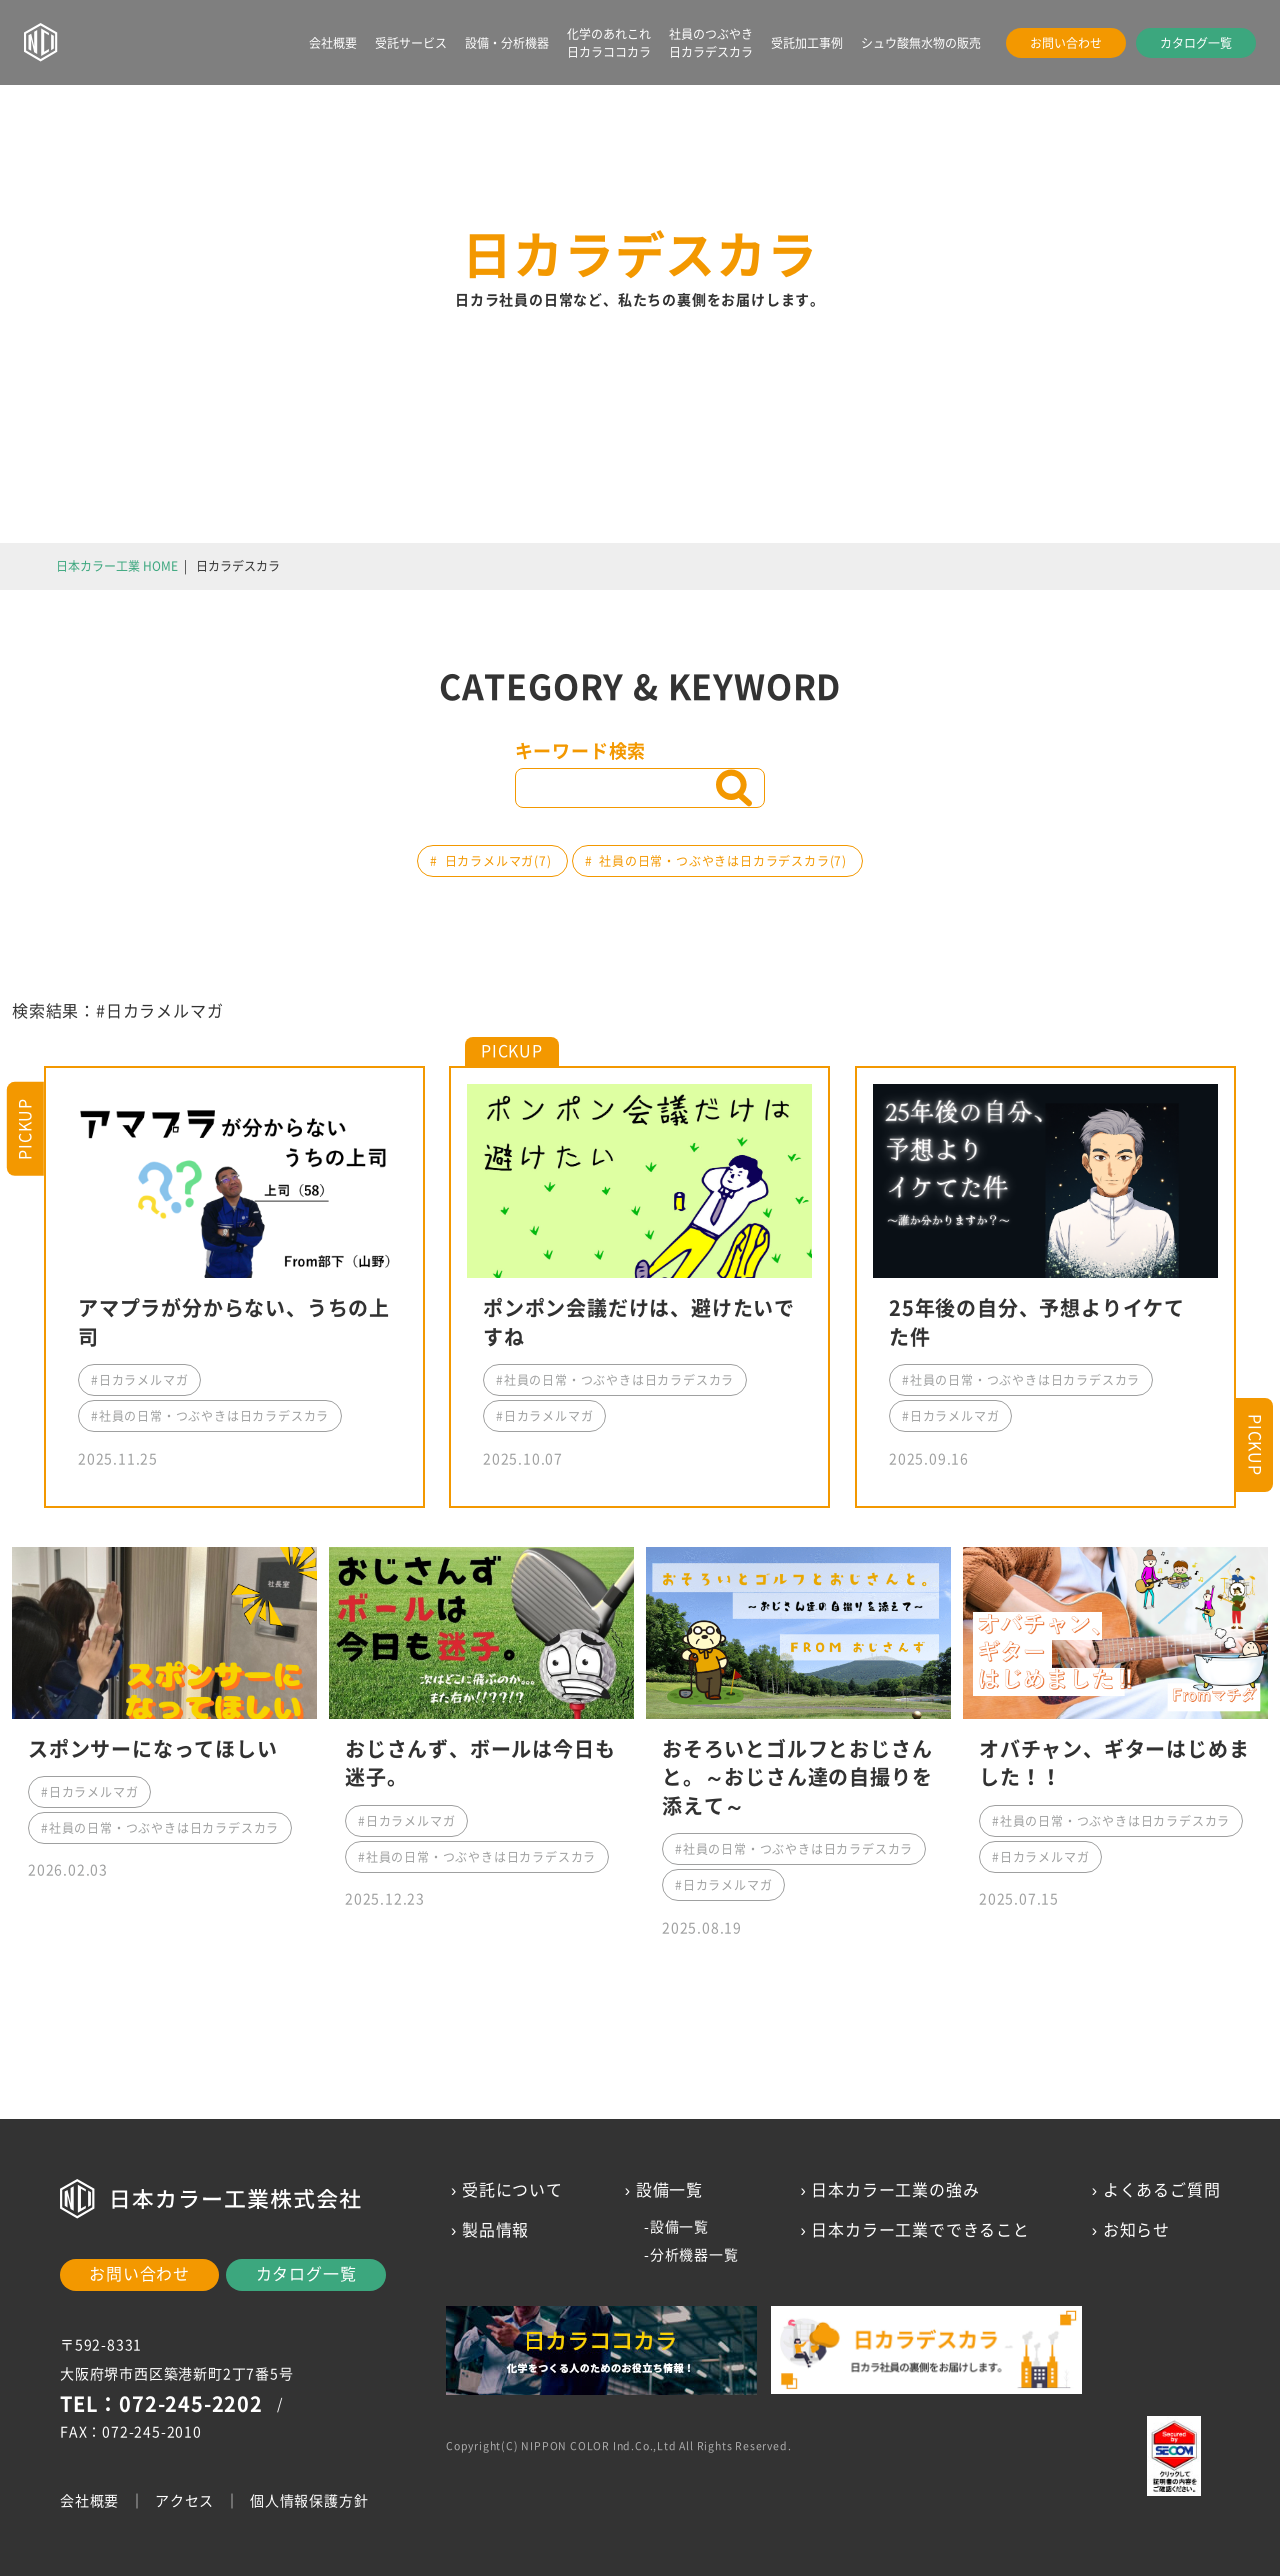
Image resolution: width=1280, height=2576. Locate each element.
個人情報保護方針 (309, 2501)
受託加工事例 (807, 43)
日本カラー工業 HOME (117, 566)
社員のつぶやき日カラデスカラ (711, 43)
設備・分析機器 (507, 43)
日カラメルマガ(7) (498, 861)
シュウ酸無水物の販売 (921, 43)
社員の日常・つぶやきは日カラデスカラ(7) (723, 861)
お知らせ (1135, 2230)
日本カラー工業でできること (920, 2230)
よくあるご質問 (1161, 2190)
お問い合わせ (1066, 43)
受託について (512, 2190)
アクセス (184, 2501)
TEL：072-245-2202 (161, 2404)
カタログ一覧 (1196, 43)
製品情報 (495, 2230)
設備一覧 (678, 2227)
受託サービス (411, 43)
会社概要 (333, 43)
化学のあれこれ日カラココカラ (609, 43)
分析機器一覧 (693, 2255)
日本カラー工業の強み (895, 2190)
